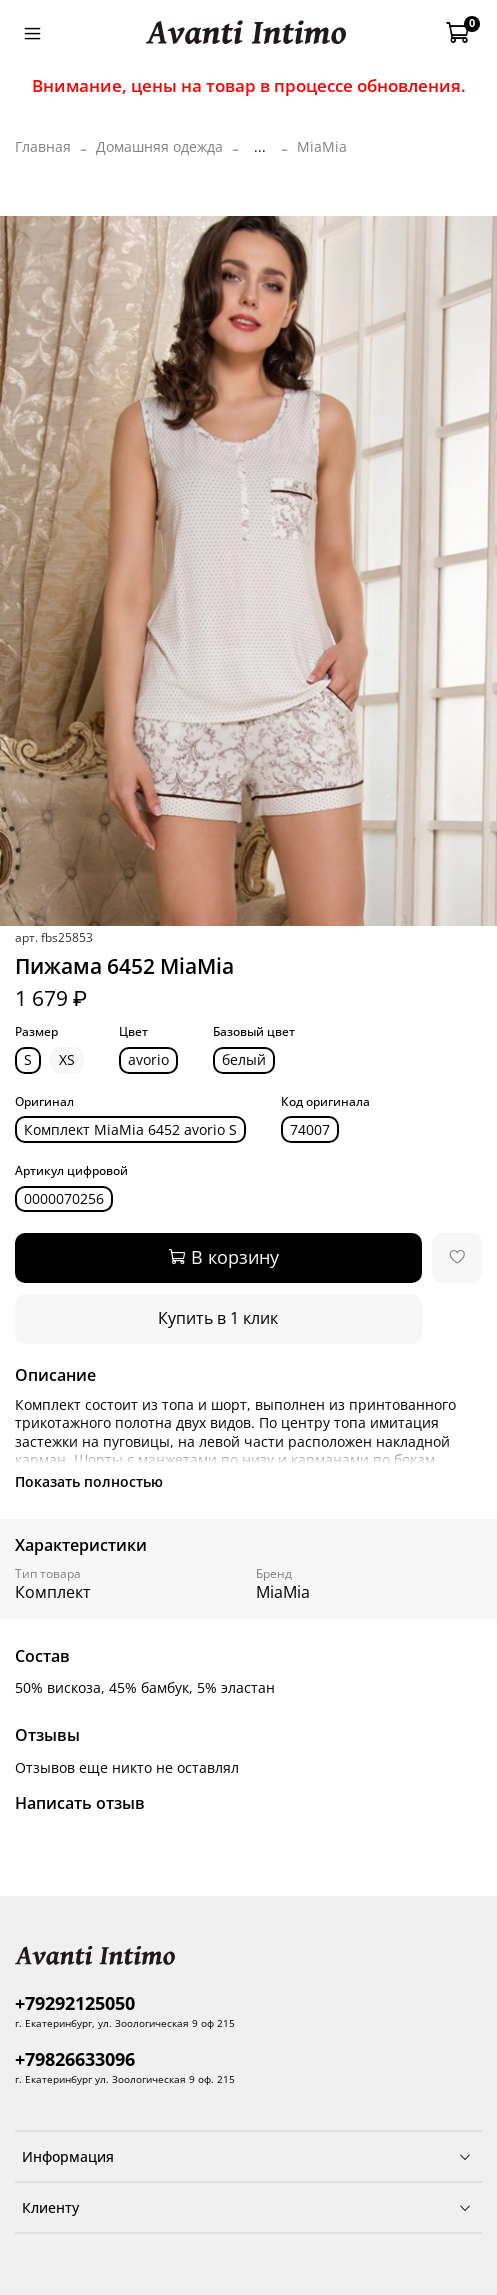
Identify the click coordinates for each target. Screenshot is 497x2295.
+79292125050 (75, 2003)
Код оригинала (325, 1102)
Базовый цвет (254, 1032)
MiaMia (322, 146)
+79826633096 (75, 2059)
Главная (43, 146)
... (260, 147)
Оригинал (44, 1102)
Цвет (133, 1032)
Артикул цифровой (71, 1171)
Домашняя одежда (159, 146)
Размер (36, 1032)
